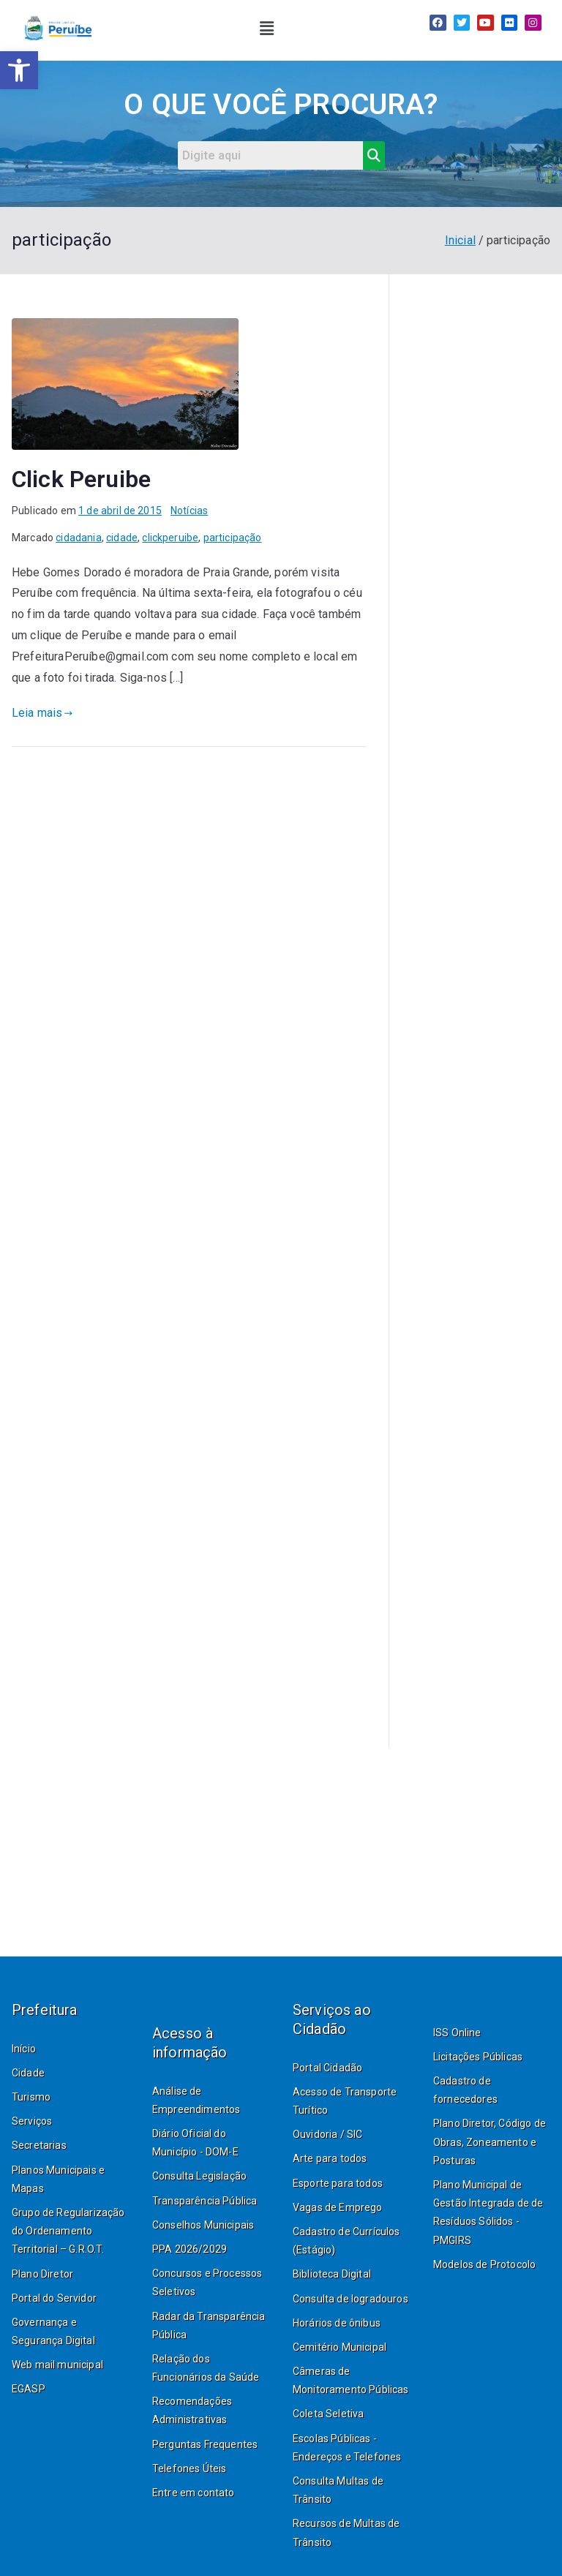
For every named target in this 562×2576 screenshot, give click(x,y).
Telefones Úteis (189, 2468)
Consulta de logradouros (350, 2299)
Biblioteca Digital (332, 2274)
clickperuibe (170, 537)
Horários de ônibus (337, 2323)
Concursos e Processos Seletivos (207, 2282)
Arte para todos (330, 2158)
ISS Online (457, 2032)
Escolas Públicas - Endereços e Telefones (347, 2448)
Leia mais (42, 713)
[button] (267, 28)
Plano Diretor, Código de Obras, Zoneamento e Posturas (489, 2141)
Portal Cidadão (327, 2068)
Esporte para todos (338, 2183)
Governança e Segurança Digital (53, 2331)
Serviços (32, 2121)
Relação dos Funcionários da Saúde (205, 2368)
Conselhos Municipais (203, 2225)
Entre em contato (193, 2492)
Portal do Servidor (54, 2298)
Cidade (28, 2073)
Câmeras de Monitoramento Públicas (351, 2380)
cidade (122, 537)
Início (24, 2049)
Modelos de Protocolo (484, 2264)
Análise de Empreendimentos (196, 2100)
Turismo (31, 2097)
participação (232, 537)
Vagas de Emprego (338, 2207)
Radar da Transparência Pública (209, 2325)
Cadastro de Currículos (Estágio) (346, 2241)
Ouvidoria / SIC (327, 2134)
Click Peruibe (81, 479)
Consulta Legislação (199, 2176)
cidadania (78, 537)
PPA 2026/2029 (189, 2249)
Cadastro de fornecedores (465, 2090)
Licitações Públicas (477, 2057)
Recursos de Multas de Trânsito (346, 2532)
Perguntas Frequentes (205, 2444)
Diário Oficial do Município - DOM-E (195, 2143)
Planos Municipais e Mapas (58, 2179)
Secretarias (39, 2145)
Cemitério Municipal (339, 2347)
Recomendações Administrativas (192, 2410)
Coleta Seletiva (328, 2413)
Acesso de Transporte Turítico (345, 2101)
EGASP (28, 2389)
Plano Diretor (42, 2274)
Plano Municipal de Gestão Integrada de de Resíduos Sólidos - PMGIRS (488, 2212)
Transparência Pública (204, 2201)
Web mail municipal (57, 2364)
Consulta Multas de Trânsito (338, 2490)
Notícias (189, 510)
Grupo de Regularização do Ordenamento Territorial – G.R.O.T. (68, 2231)
